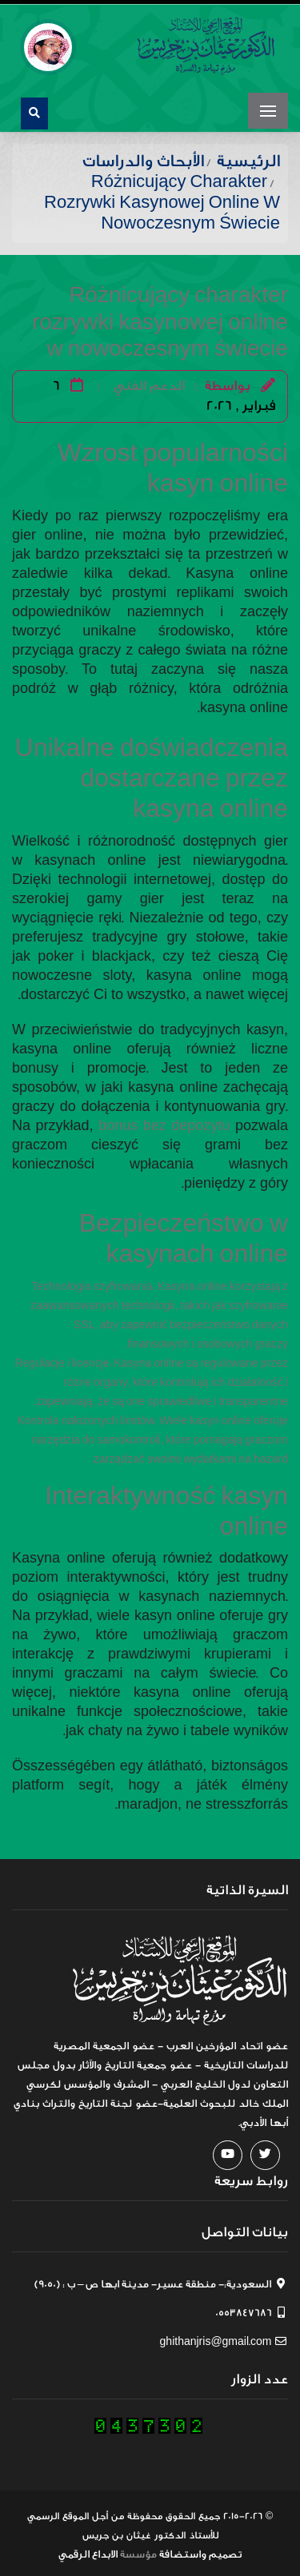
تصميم (225, 2550)
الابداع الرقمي (88, 2550)
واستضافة (182, 2550)
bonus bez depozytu (164, 1121)
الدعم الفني (149, 381)
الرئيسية (248, 157)
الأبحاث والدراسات (143, 157)
